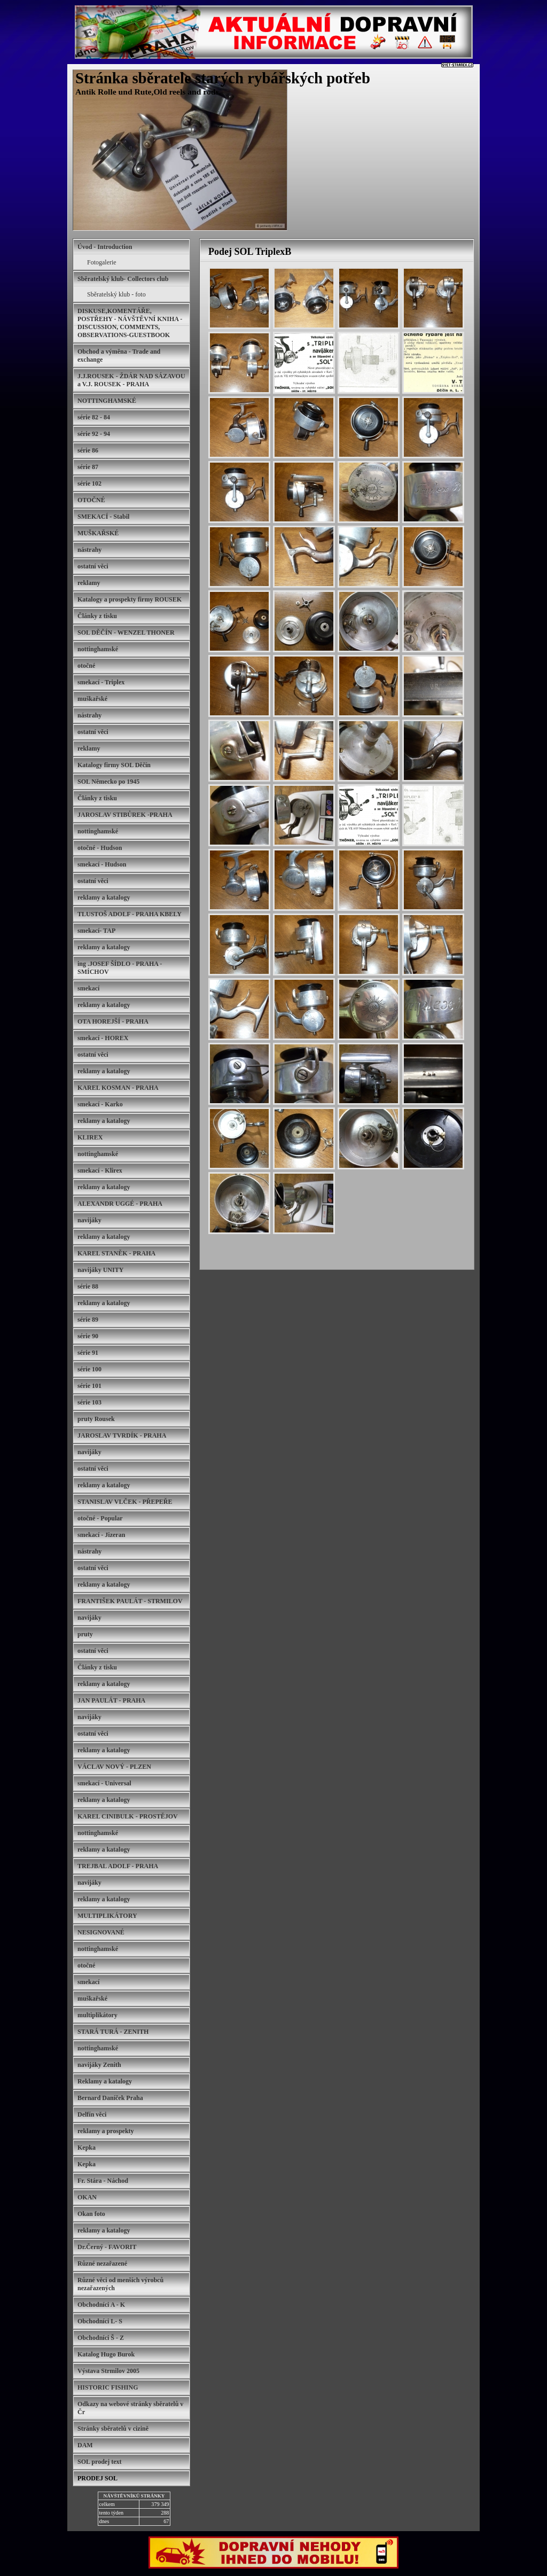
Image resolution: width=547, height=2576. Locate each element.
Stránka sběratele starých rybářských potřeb (222, 78)
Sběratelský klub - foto (116, 294)
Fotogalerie (101, 262)
